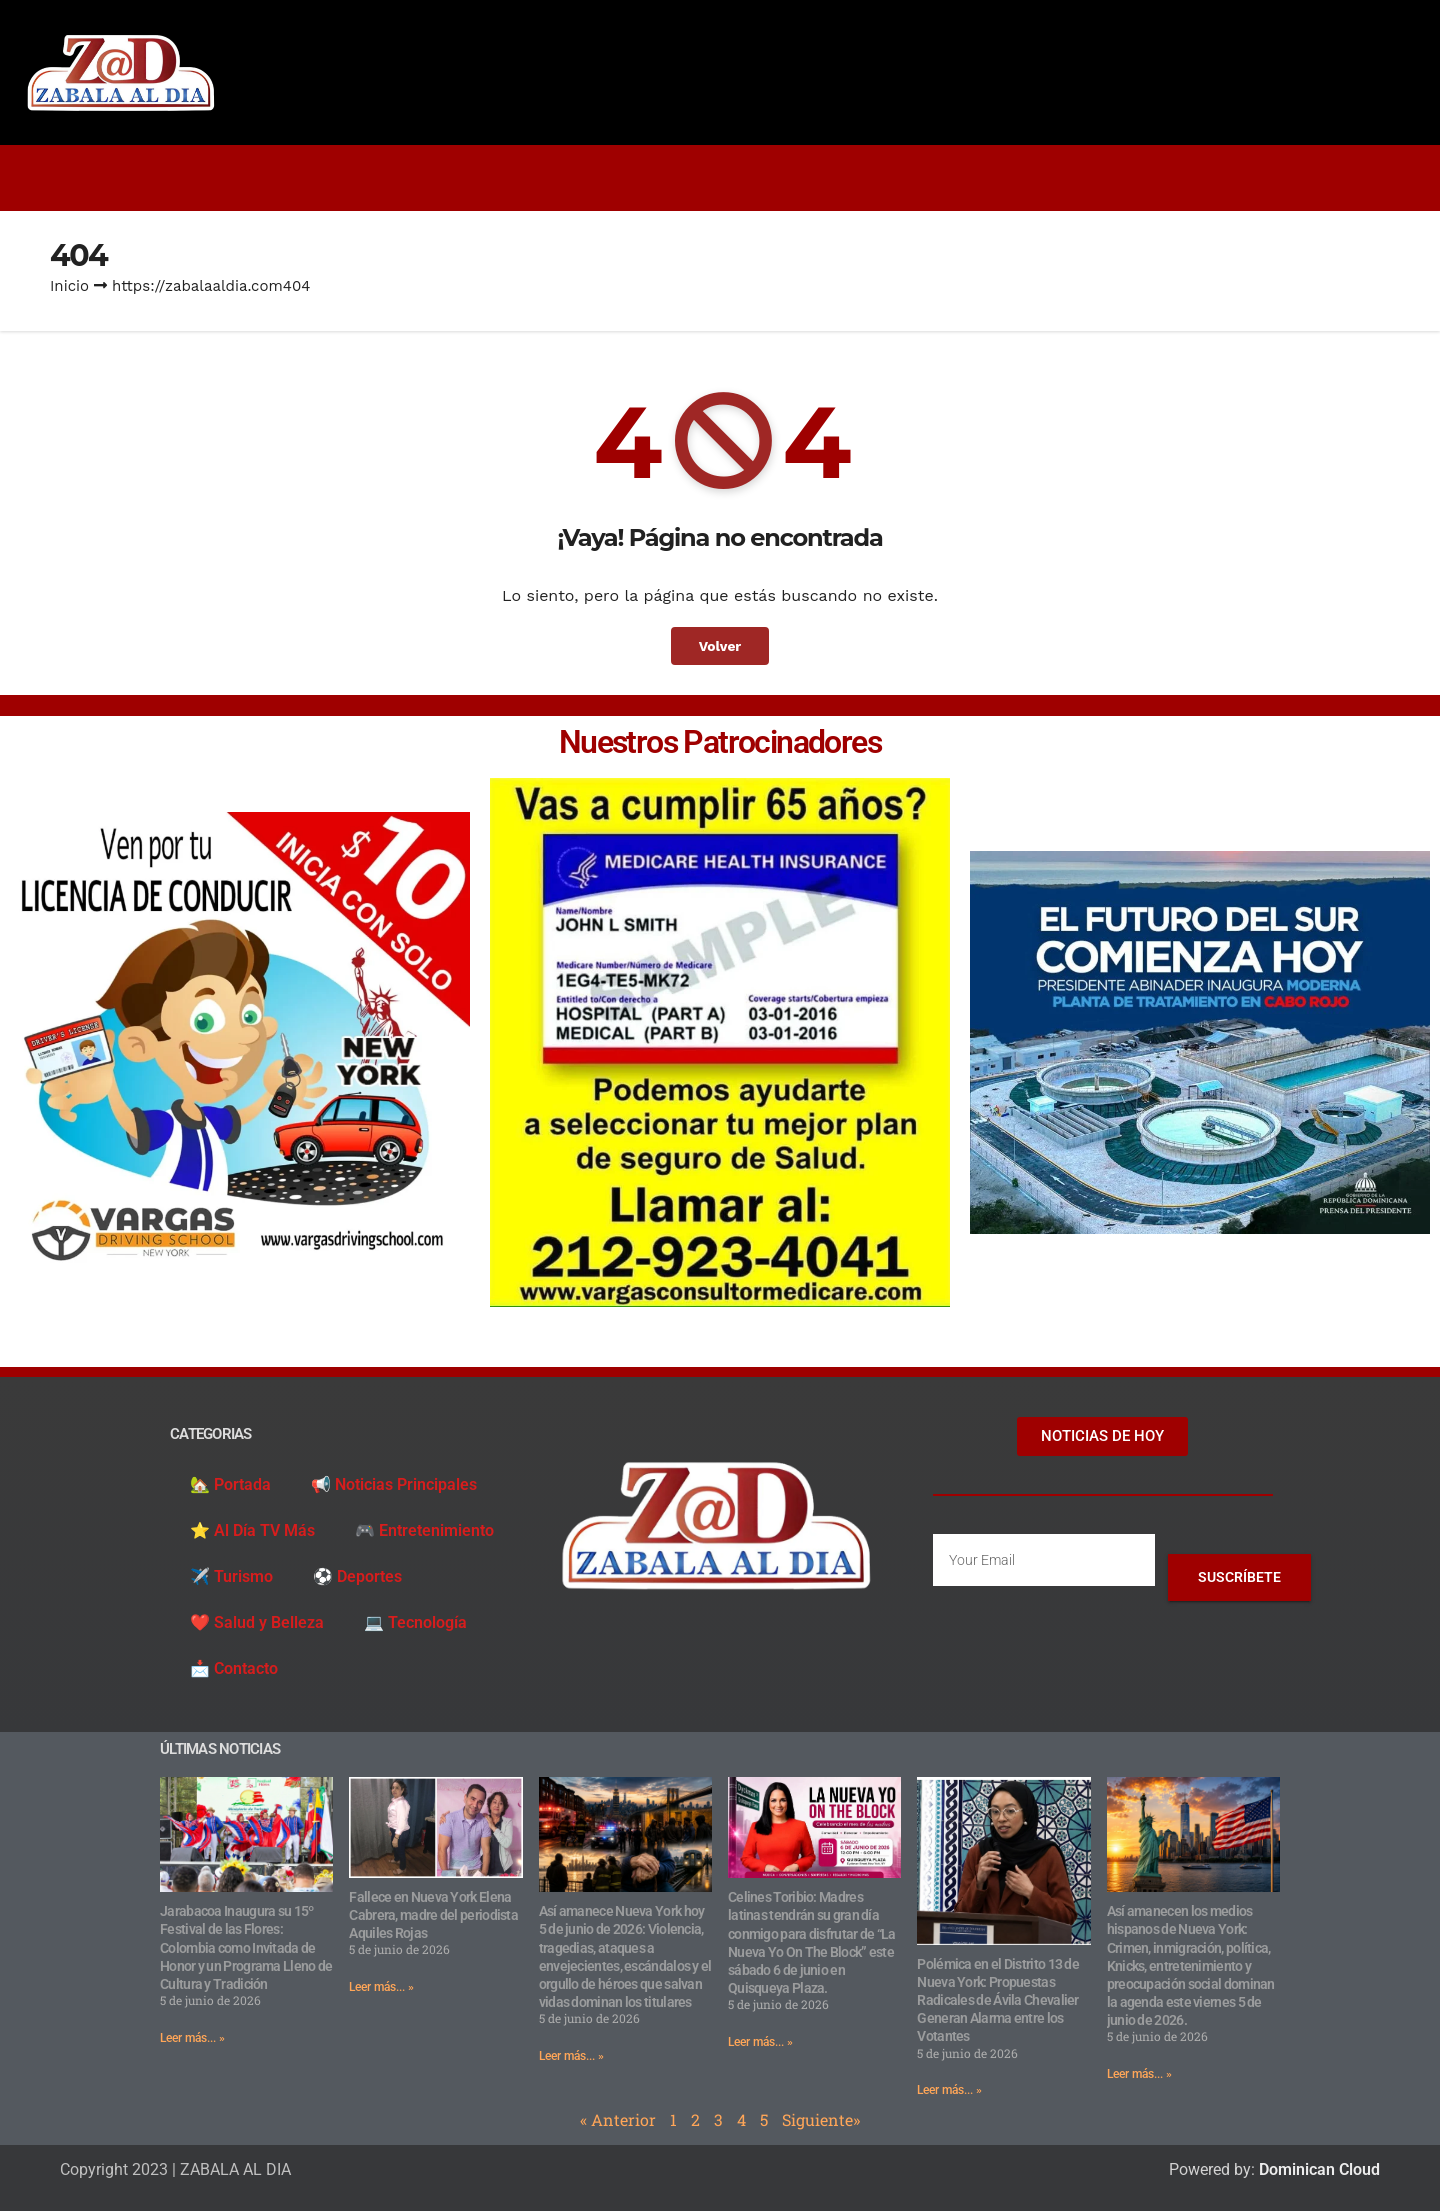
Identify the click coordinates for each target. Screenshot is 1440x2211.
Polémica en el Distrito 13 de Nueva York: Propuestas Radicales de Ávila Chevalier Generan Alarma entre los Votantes (998, 2000)
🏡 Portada (230, 1484)
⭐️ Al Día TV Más (252, 1530)
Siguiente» (821, 2119)
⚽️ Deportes (357, 1576)
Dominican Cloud (1317, 2169)
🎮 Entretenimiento (424, 1530)
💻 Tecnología (415, 1622)
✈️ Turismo (231, 1576)
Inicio (69, 286)
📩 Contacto (234, 1668)
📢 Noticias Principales (394, 1484)
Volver (720, 645)
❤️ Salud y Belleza (257, 1622)
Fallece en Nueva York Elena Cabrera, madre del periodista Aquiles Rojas (433, 1915)
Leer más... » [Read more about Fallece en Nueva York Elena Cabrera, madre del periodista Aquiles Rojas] (381, 1987)
